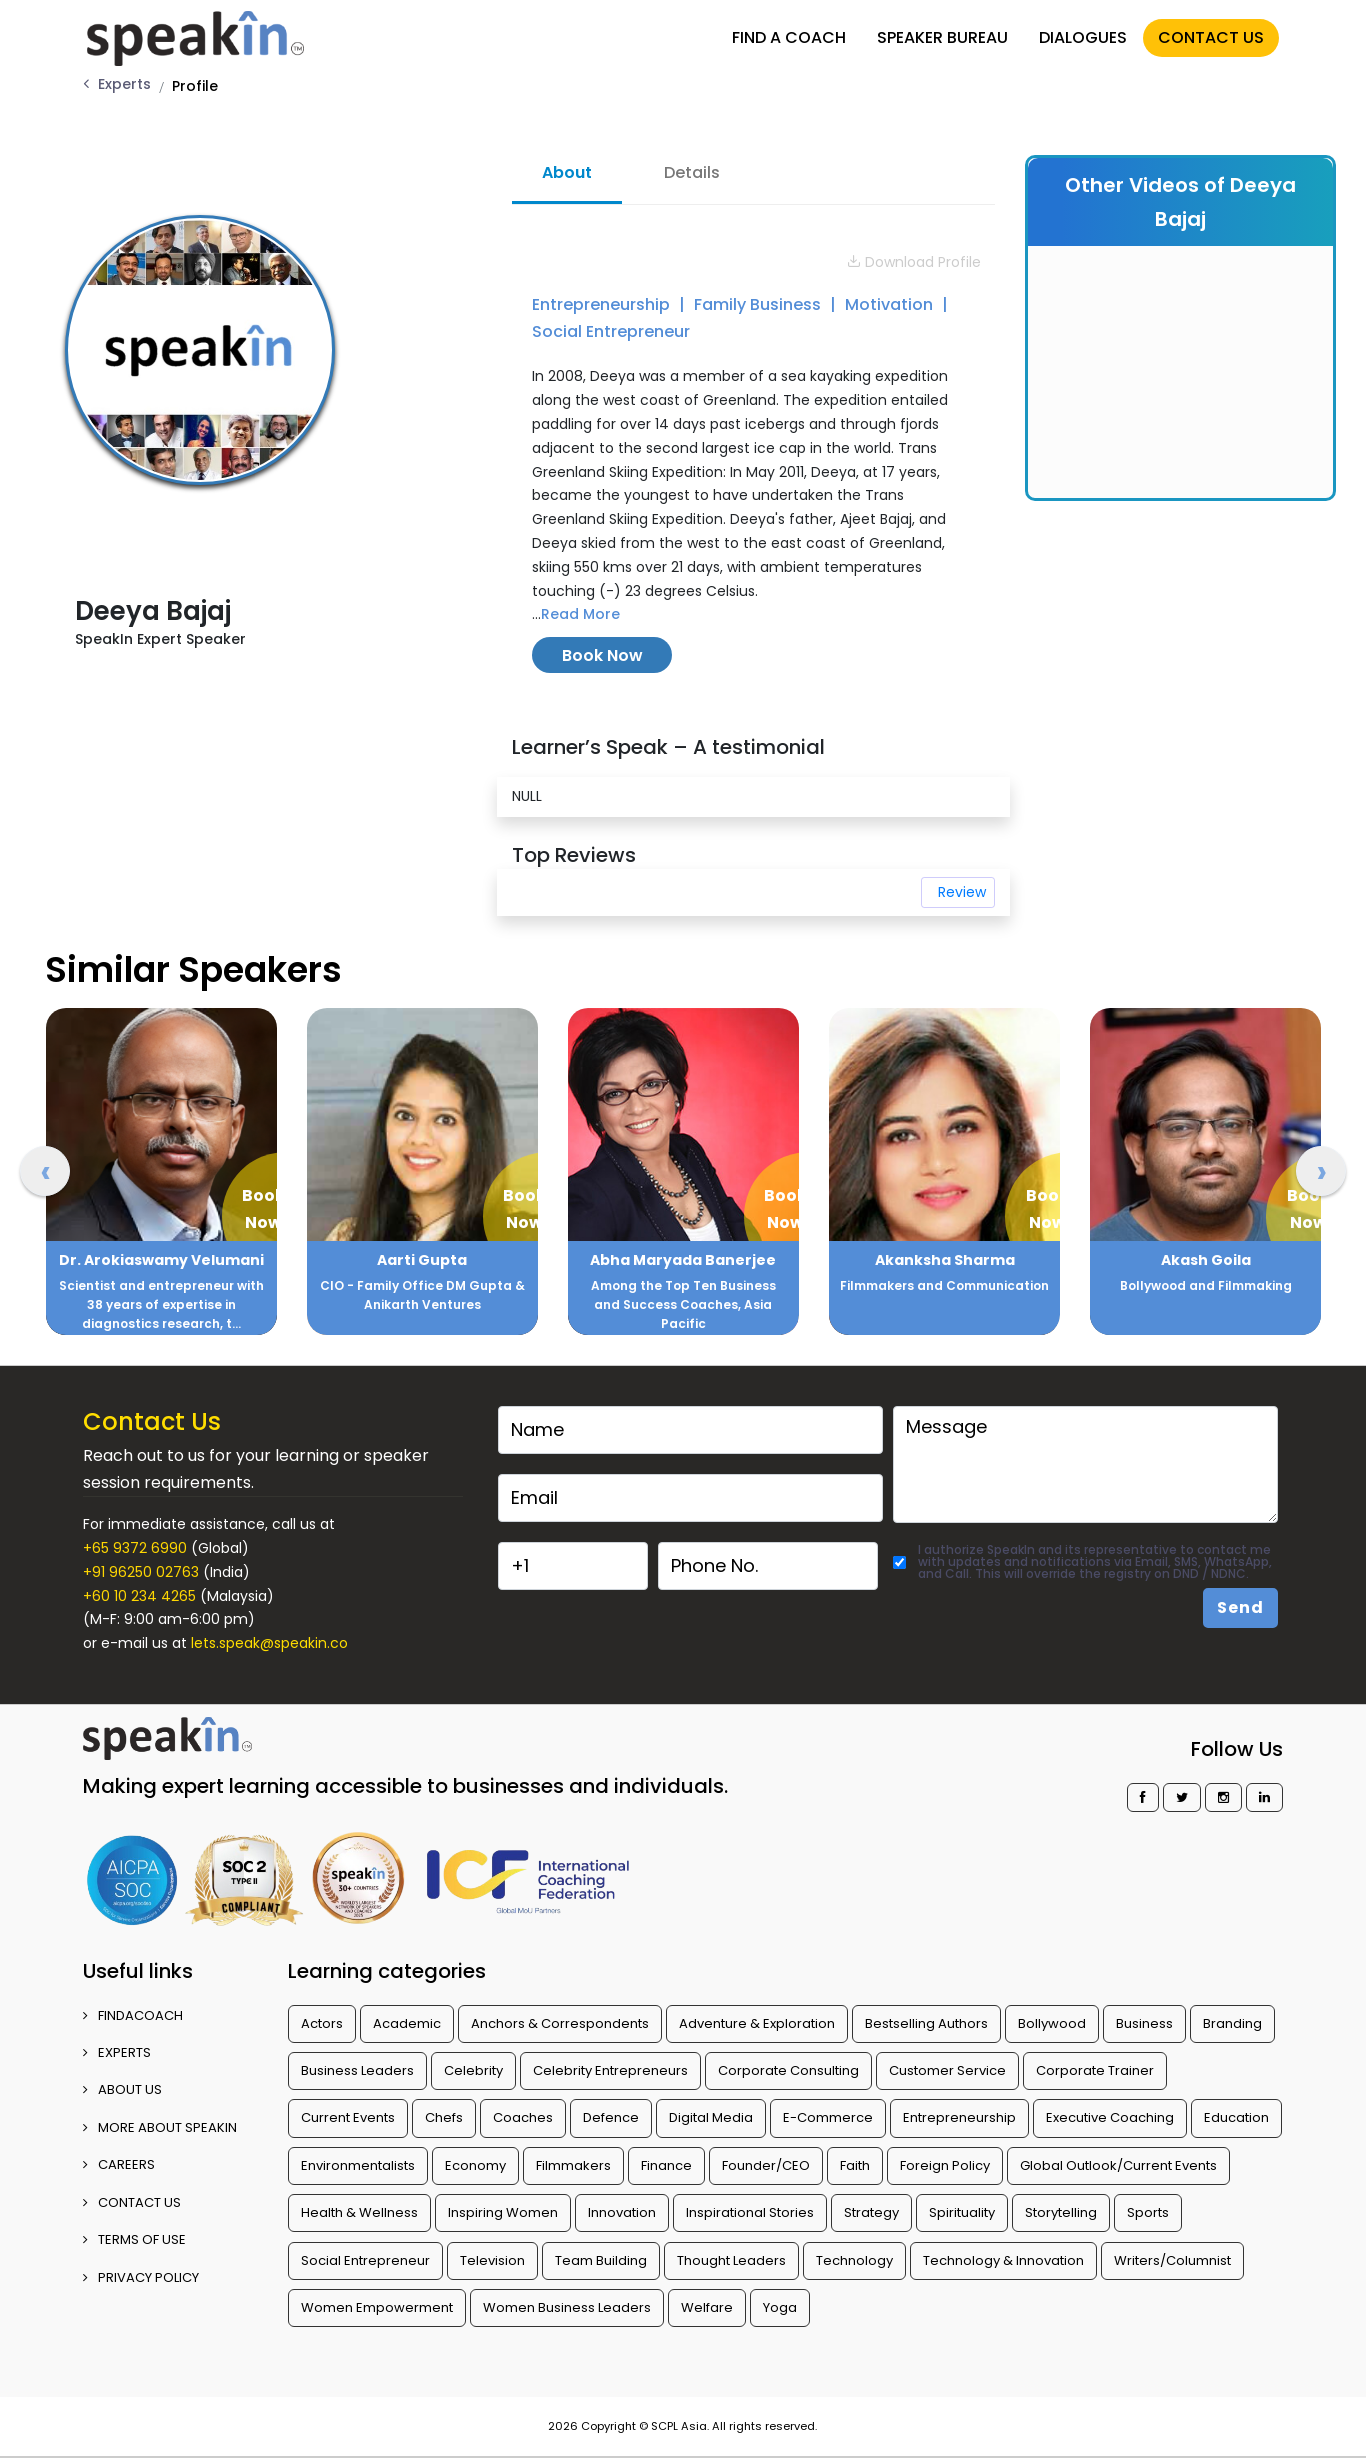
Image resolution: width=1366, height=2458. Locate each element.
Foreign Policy (945, 2165)
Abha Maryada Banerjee (683, 1260)
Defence (611, 2117)
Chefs (444, 2117)
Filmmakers (573, 2165)
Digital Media (711, 2117)
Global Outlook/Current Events (1118, 2165)
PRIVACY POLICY (141, 2277)
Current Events (348, 2117)
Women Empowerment (377, 2307)
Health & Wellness (359, 2212)
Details (692, 172)
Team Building (601, 2260)
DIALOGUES (1078, 32)
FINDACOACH (133, 2015)
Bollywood (1052, 2023)
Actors (322, 2023)
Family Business (759, 304)
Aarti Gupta (422, 1260)
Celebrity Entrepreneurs (610, 2070)
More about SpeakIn (160, 2127)
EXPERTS (117, 2052)
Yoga (780, 2307)
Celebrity (473, 2070)
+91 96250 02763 (141, 1572)
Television (492, 2260)
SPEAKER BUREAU (937, 32)
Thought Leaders (731, 2260)
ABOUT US (122, 2089)
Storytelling (1061, 2212)
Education (1236, 2117)
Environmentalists (358, 2165)
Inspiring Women (503, 2212)
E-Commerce (828, 2117)
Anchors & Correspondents (560, 2023)
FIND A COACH (784, 32)
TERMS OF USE (134, 2239)
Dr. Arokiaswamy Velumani (161, 1260)
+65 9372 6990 (135, 1548)
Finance (666, 2165)
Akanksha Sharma (945, 1260)
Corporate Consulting (788, 2070)
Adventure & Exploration (757, 2023)
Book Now (602, 655)
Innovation (622, 2212)
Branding (1232, 2023)
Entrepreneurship (603, 304)
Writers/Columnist (1172, 2260)
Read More (580, 614)
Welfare (707, 2307)
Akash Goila (1206, 1260)
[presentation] (45, 1171)
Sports (1148, 2212)
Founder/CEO (766, 2165)
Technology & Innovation (1003, 2260)
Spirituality (962, 2212)
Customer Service (947, 2070)
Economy (475, 2165)
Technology (854, 2260)
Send (1240, 1607)
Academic (407, 2023)
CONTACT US (1206, 32)
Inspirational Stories (750, 2212)
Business (1144, 2023)
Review (962, 892)
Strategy (871, 2212)
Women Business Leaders (567, 2307)
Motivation (891, 304)
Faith (855, 2165)
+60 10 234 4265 (139, 1596)
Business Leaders (357, 2070)
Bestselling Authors (926, 2023)
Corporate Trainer (1095, 2070)
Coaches (523, 2117)
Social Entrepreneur (611, 331)
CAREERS (119, 2164)
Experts (124, 84)
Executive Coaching (1110, 2117)
